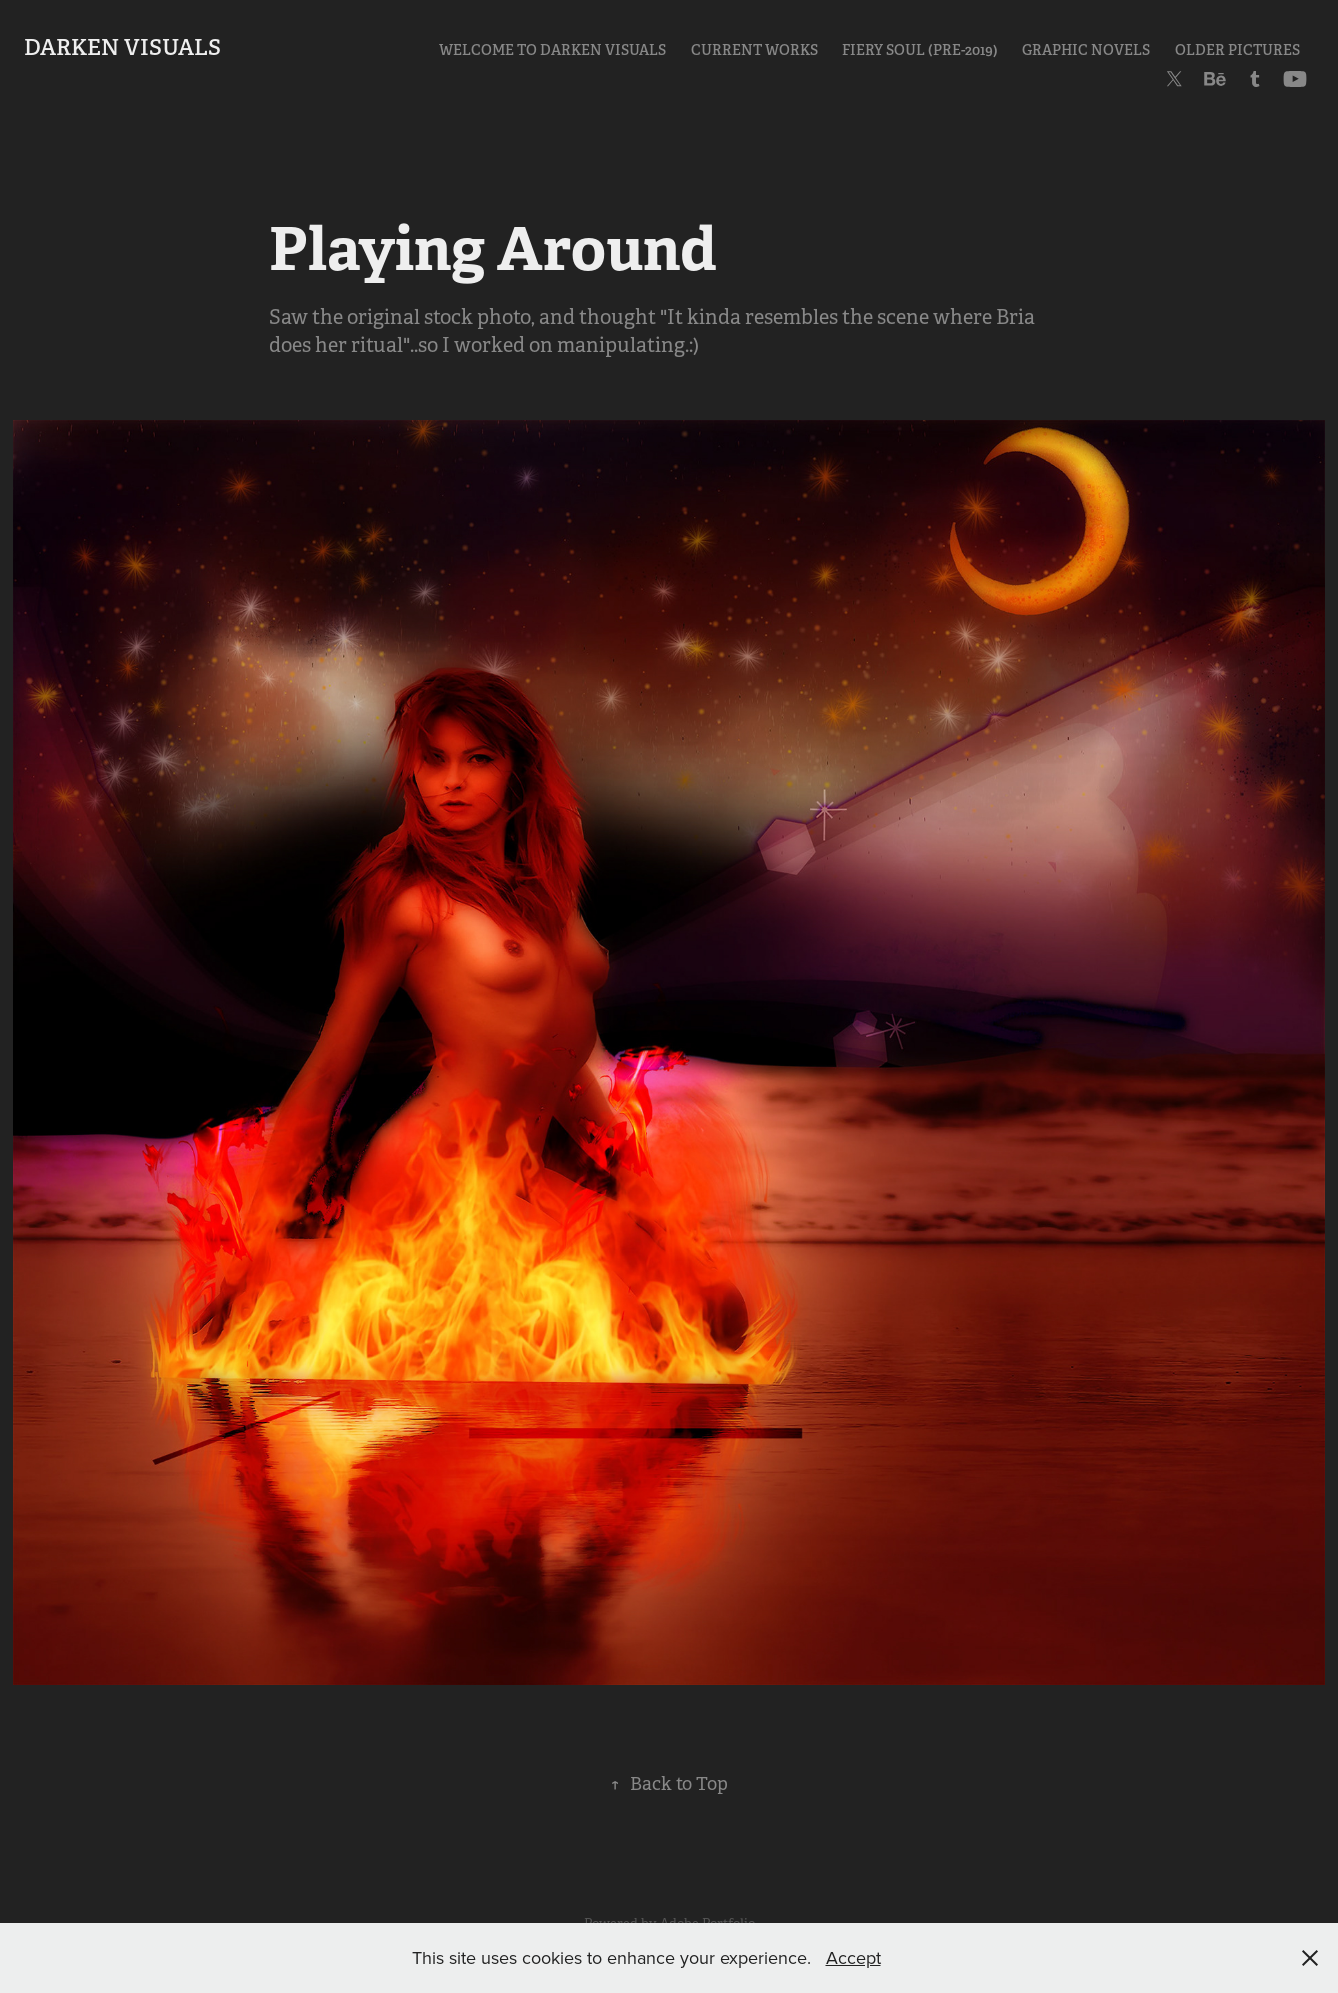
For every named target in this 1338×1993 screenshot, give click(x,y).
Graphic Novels (1086, 50)
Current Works (754, 50)
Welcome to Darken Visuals (552, 50)
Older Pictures (1237, 50)
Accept (853, 1957)
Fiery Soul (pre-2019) (920, 50)
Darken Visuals (122, 47)
